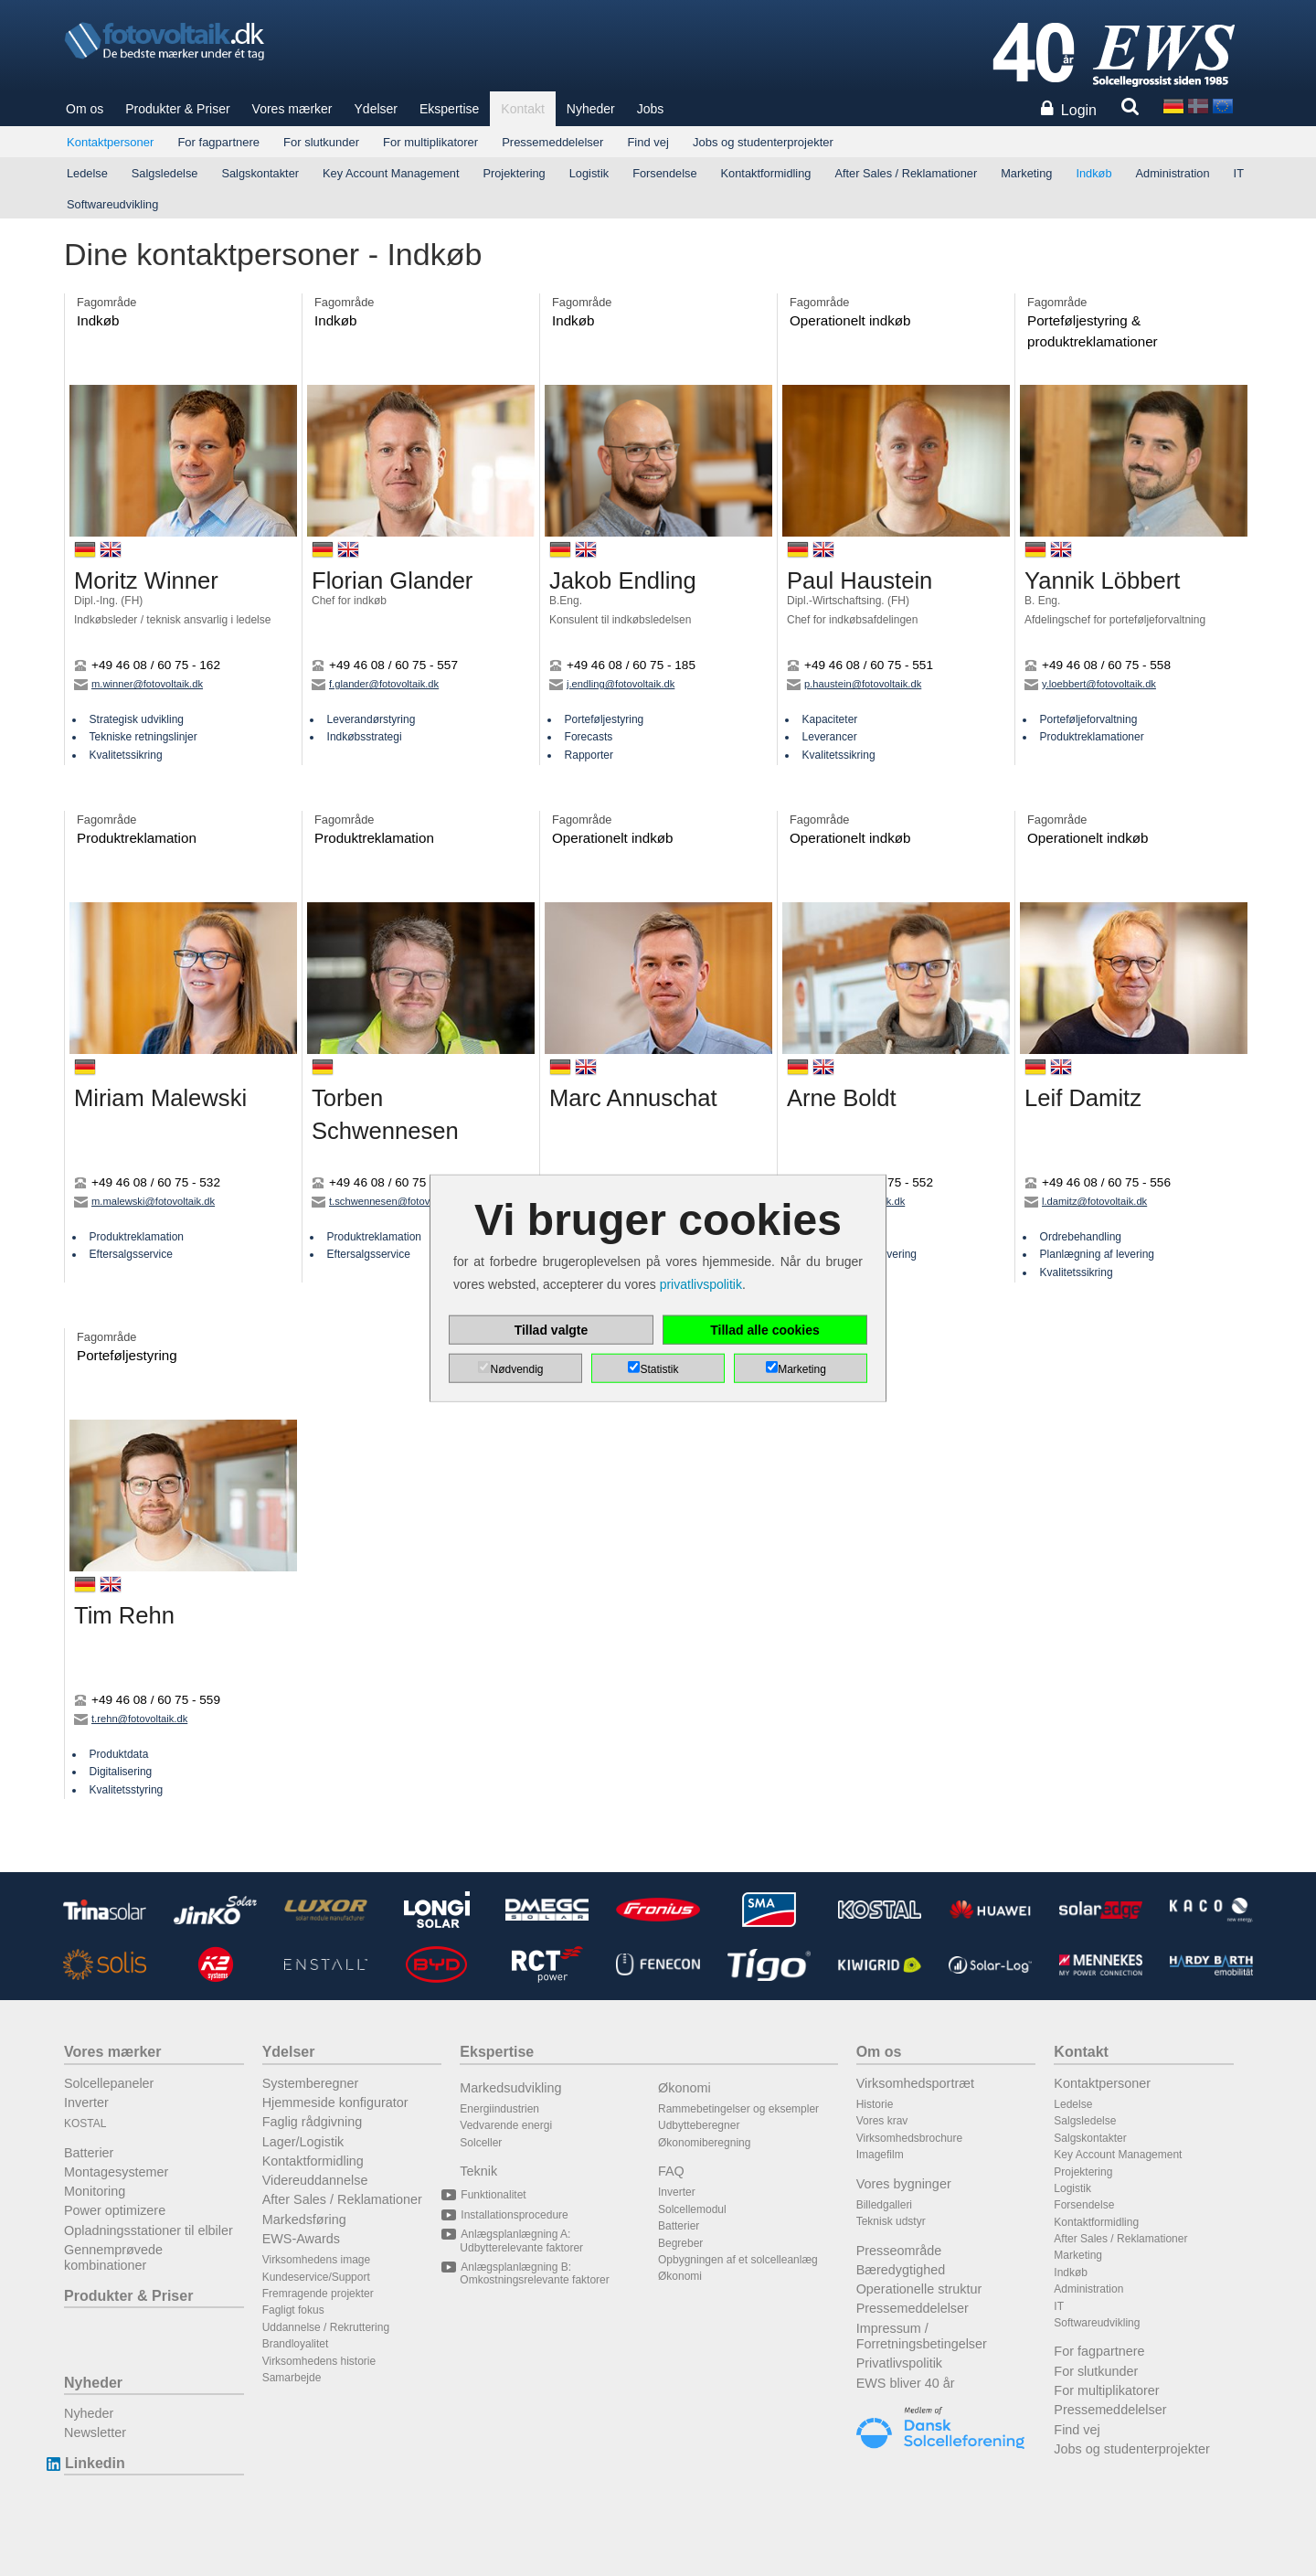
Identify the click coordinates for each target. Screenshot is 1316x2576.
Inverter (86, 2102)
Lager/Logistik (303, 2141)
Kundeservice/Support (316, 2277)
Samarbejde (292, 2377)
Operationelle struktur (919, 2289)
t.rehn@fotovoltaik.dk (130, 1718)
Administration (1173, 173)
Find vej (648, 142)
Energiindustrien (499, 2108)
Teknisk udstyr (891, 2221)
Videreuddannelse (315, 2180)
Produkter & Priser (177, 108)
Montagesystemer (116, 2172)
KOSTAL (85, 2123)
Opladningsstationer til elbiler (148, 2230)
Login (1079, 110)
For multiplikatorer (430, 142)
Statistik (659, 1368)
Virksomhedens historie (319, 2361)
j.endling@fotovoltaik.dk (611, 683)
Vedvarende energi (506, 2125)
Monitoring (94, 2191)
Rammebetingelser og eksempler (738, 2108)
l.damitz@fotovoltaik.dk (1085, 1201)
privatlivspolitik (701, 1284)
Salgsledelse (165, 173)
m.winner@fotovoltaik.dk (138, 683)
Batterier (88, 2152)
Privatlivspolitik (899, 2363)
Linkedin (94, 2463)
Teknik (478, 2171)
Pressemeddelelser (552, 142)
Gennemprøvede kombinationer (113, 2257)
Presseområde (899, 2250)
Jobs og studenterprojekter (763, 142)
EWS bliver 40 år (905, 2383)
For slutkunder (321, 142)
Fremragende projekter (318, 2293)
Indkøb (1093, 173)
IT (1239, 173)
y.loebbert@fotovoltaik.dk (1090, 683)
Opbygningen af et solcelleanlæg (738, 2259)
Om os (84, 108)
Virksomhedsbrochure (909, 2138)
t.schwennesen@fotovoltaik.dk (389, 1201)
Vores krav (882, 2120)
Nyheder (591, 108)
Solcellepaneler (109, 2083)
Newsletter (95, 2432)
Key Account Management (391, 173)
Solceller (481, 2142)
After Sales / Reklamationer (905, 173)
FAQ (671, 2171)
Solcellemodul (692, 2209)
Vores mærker (292, 108)
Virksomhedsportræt (915, 2083)
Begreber (680, 2243)
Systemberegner (310, 2083)
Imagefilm (880, 2154)
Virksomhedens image (316, 2259)
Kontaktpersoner (110, 142)
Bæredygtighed (901, 2269)
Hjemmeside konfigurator (335, 2102)
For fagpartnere (218, 142)
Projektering (514, 173)
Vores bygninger (903, 2184)
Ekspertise (449, 108)
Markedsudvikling (510, 2088)
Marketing (1026, 173)
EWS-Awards (301, 2238)
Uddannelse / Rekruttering (325, 2327)
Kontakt (522, 108)
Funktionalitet (492, 2194)
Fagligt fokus (293, 2310)
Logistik (589, 173)
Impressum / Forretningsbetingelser (921, 2336)
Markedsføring (304, 2219)
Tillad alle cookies (765, 1329)
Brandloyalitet (295, 2343)
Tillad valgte (552, 1329)
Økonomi (684, 2088)
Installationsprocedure (514, 2215)
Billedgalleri (884, 2204)
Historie (875, 2104)
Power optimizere (114, 2210)
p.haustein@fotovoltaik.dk (854, 683)
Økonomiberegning (704, 2142)
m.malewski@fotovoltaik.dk (144, 1201)
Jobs (650, 108)
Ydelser (376, 108)
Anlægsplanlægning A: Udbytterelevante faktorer (521, 2240)
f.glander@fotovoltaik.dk (375, 683)
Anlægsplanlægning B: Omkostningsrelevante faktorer (534, 2273)
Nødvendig (516, 1368)
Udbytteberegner (698, 2125)
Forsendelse (664, 173)
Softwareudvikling (112, 204)
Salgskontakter (260, 173)
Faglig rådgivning (312, 2121)
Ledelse (87, 173)
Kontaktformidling (766, 173)
